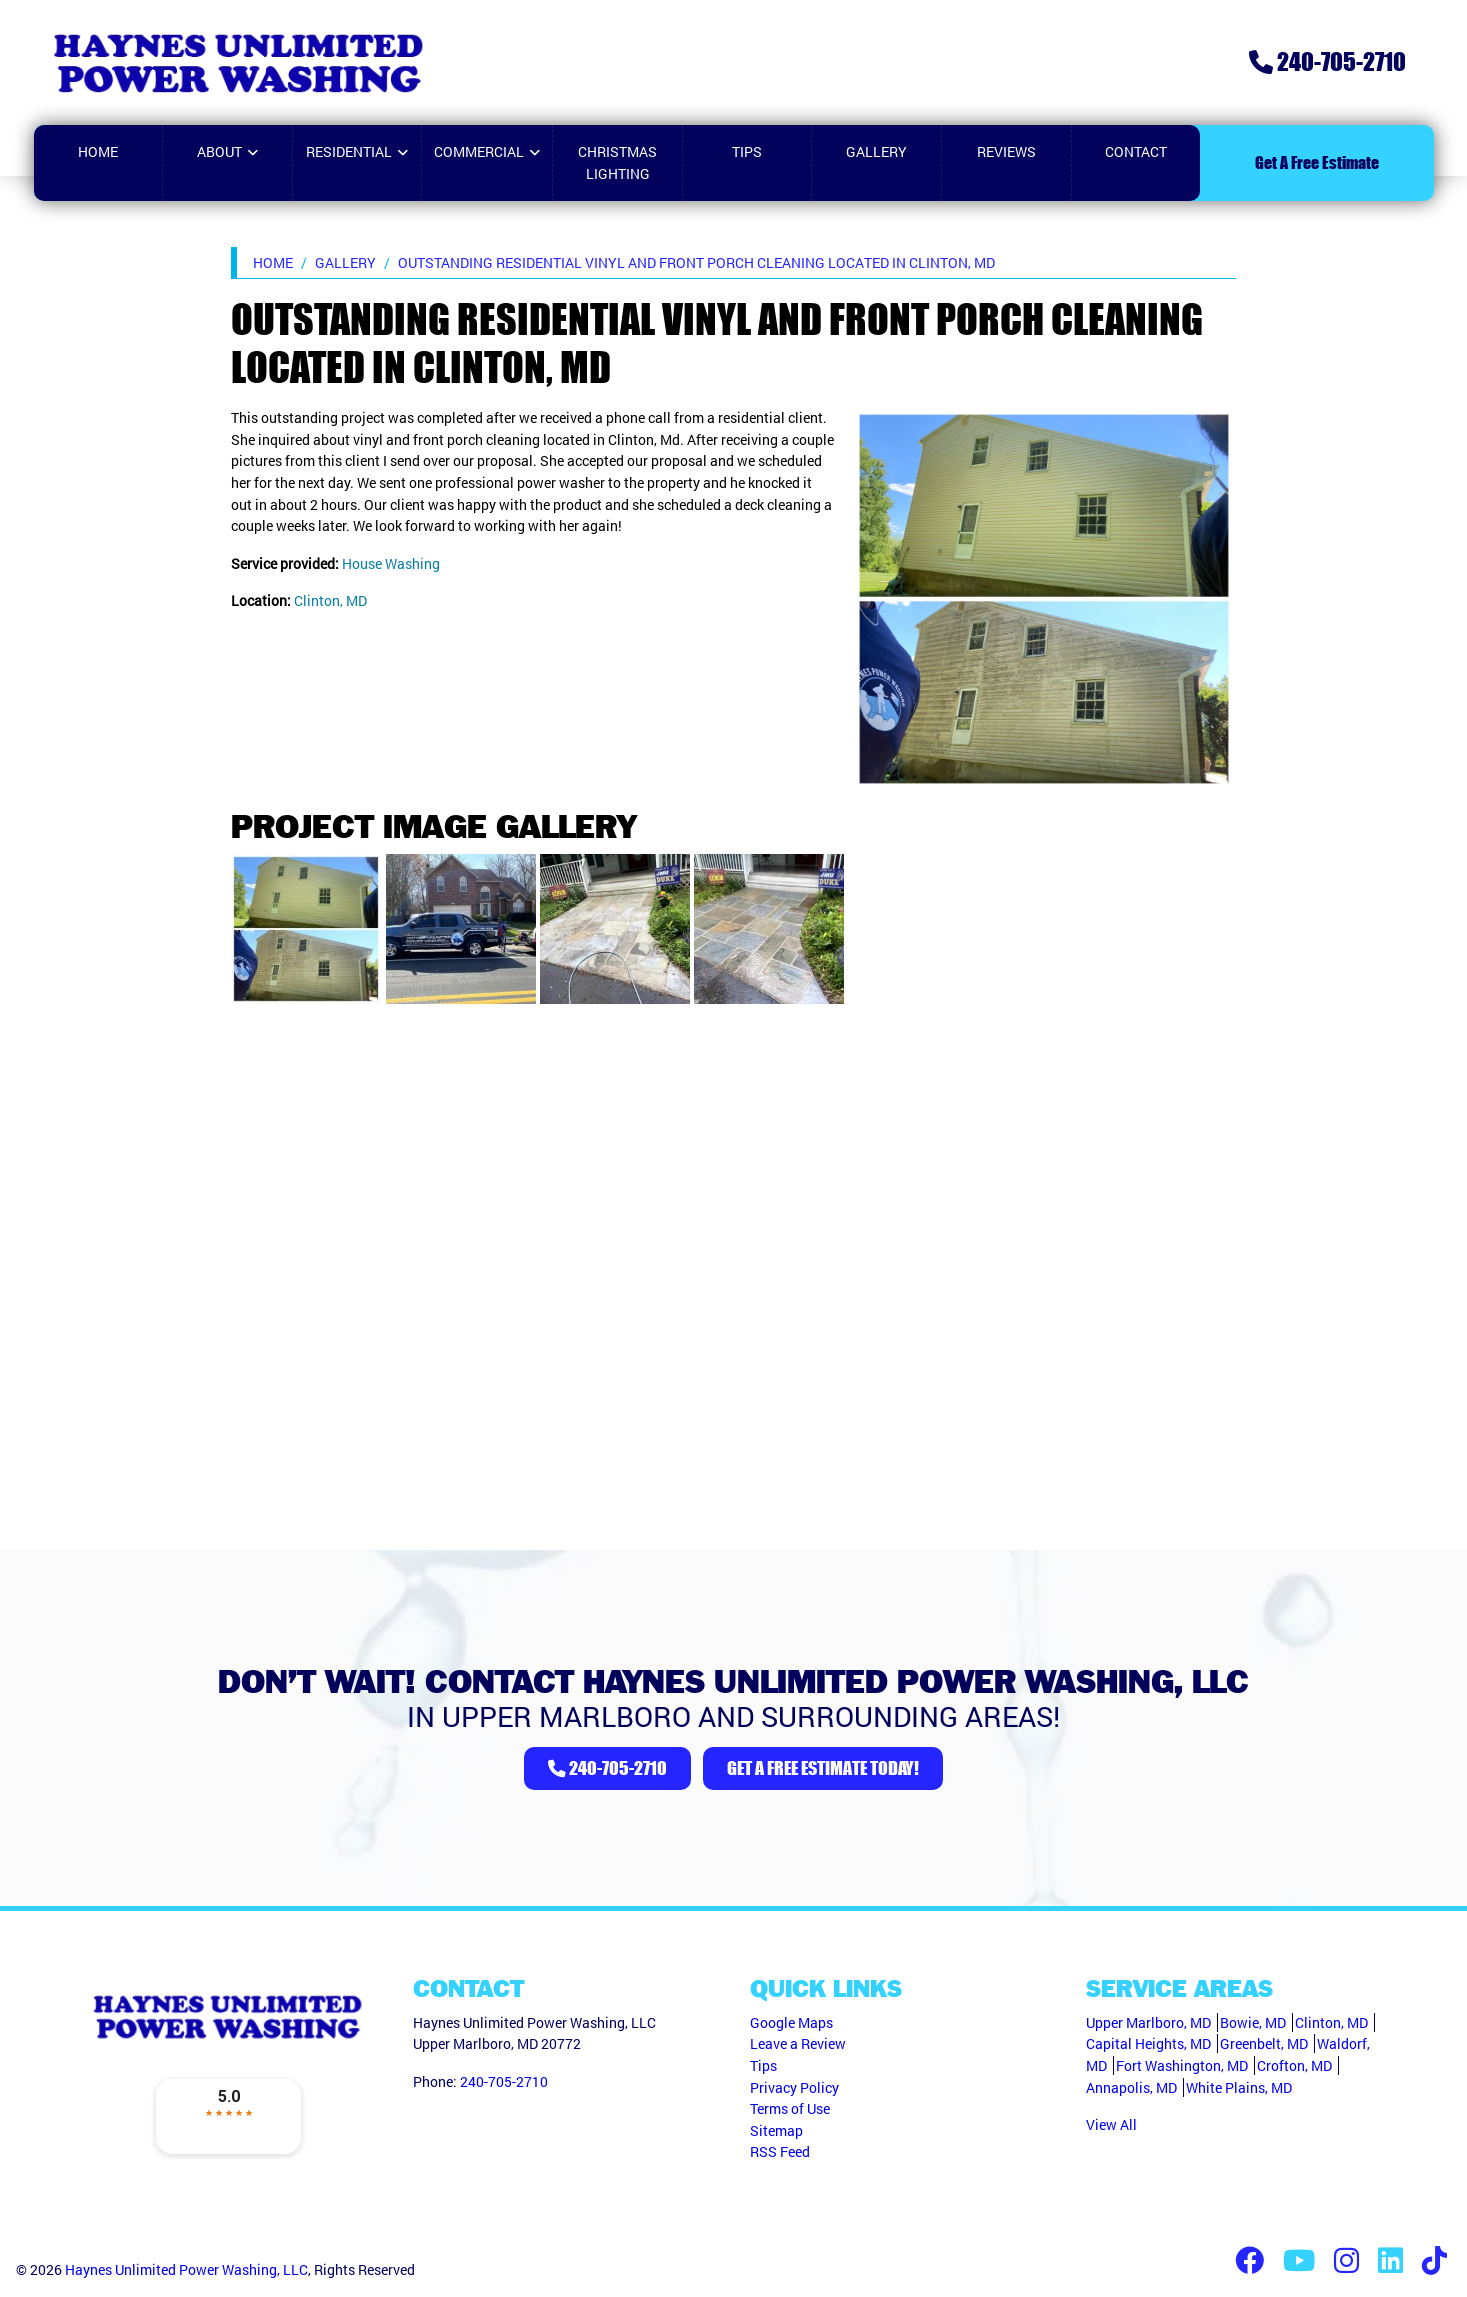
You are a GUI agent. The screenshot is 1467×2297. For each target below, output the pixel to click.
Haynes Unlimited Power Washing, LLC (186, 2269)
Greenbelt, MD (1264, 2043)
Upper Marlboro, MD (1148, 2022)
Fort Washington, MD (1182, 2065)
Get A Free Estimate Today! (823, 1768)
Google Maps (791, 2022)
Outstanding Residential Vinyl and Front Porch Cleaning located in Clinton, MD (696, 262)
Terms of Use (790, 2108)
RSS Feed (780, 2151)
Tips (763, 2065)
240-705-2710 (1327, 61)
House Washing (391, 563)
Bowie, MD (1253, 2022)
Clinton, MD (330, 600)
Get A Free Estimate (1317, 162)
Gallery (345, 262)
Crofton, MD (1294, 2065)
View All (1111, 2124)
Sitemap (776, 2130)
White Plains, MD (1239, 2087)
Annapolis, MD (1131, 2087)
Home (273, 262)
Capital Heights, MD (1148, 2043)
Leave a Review (798, 2043)
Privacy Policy (794, 2087)
